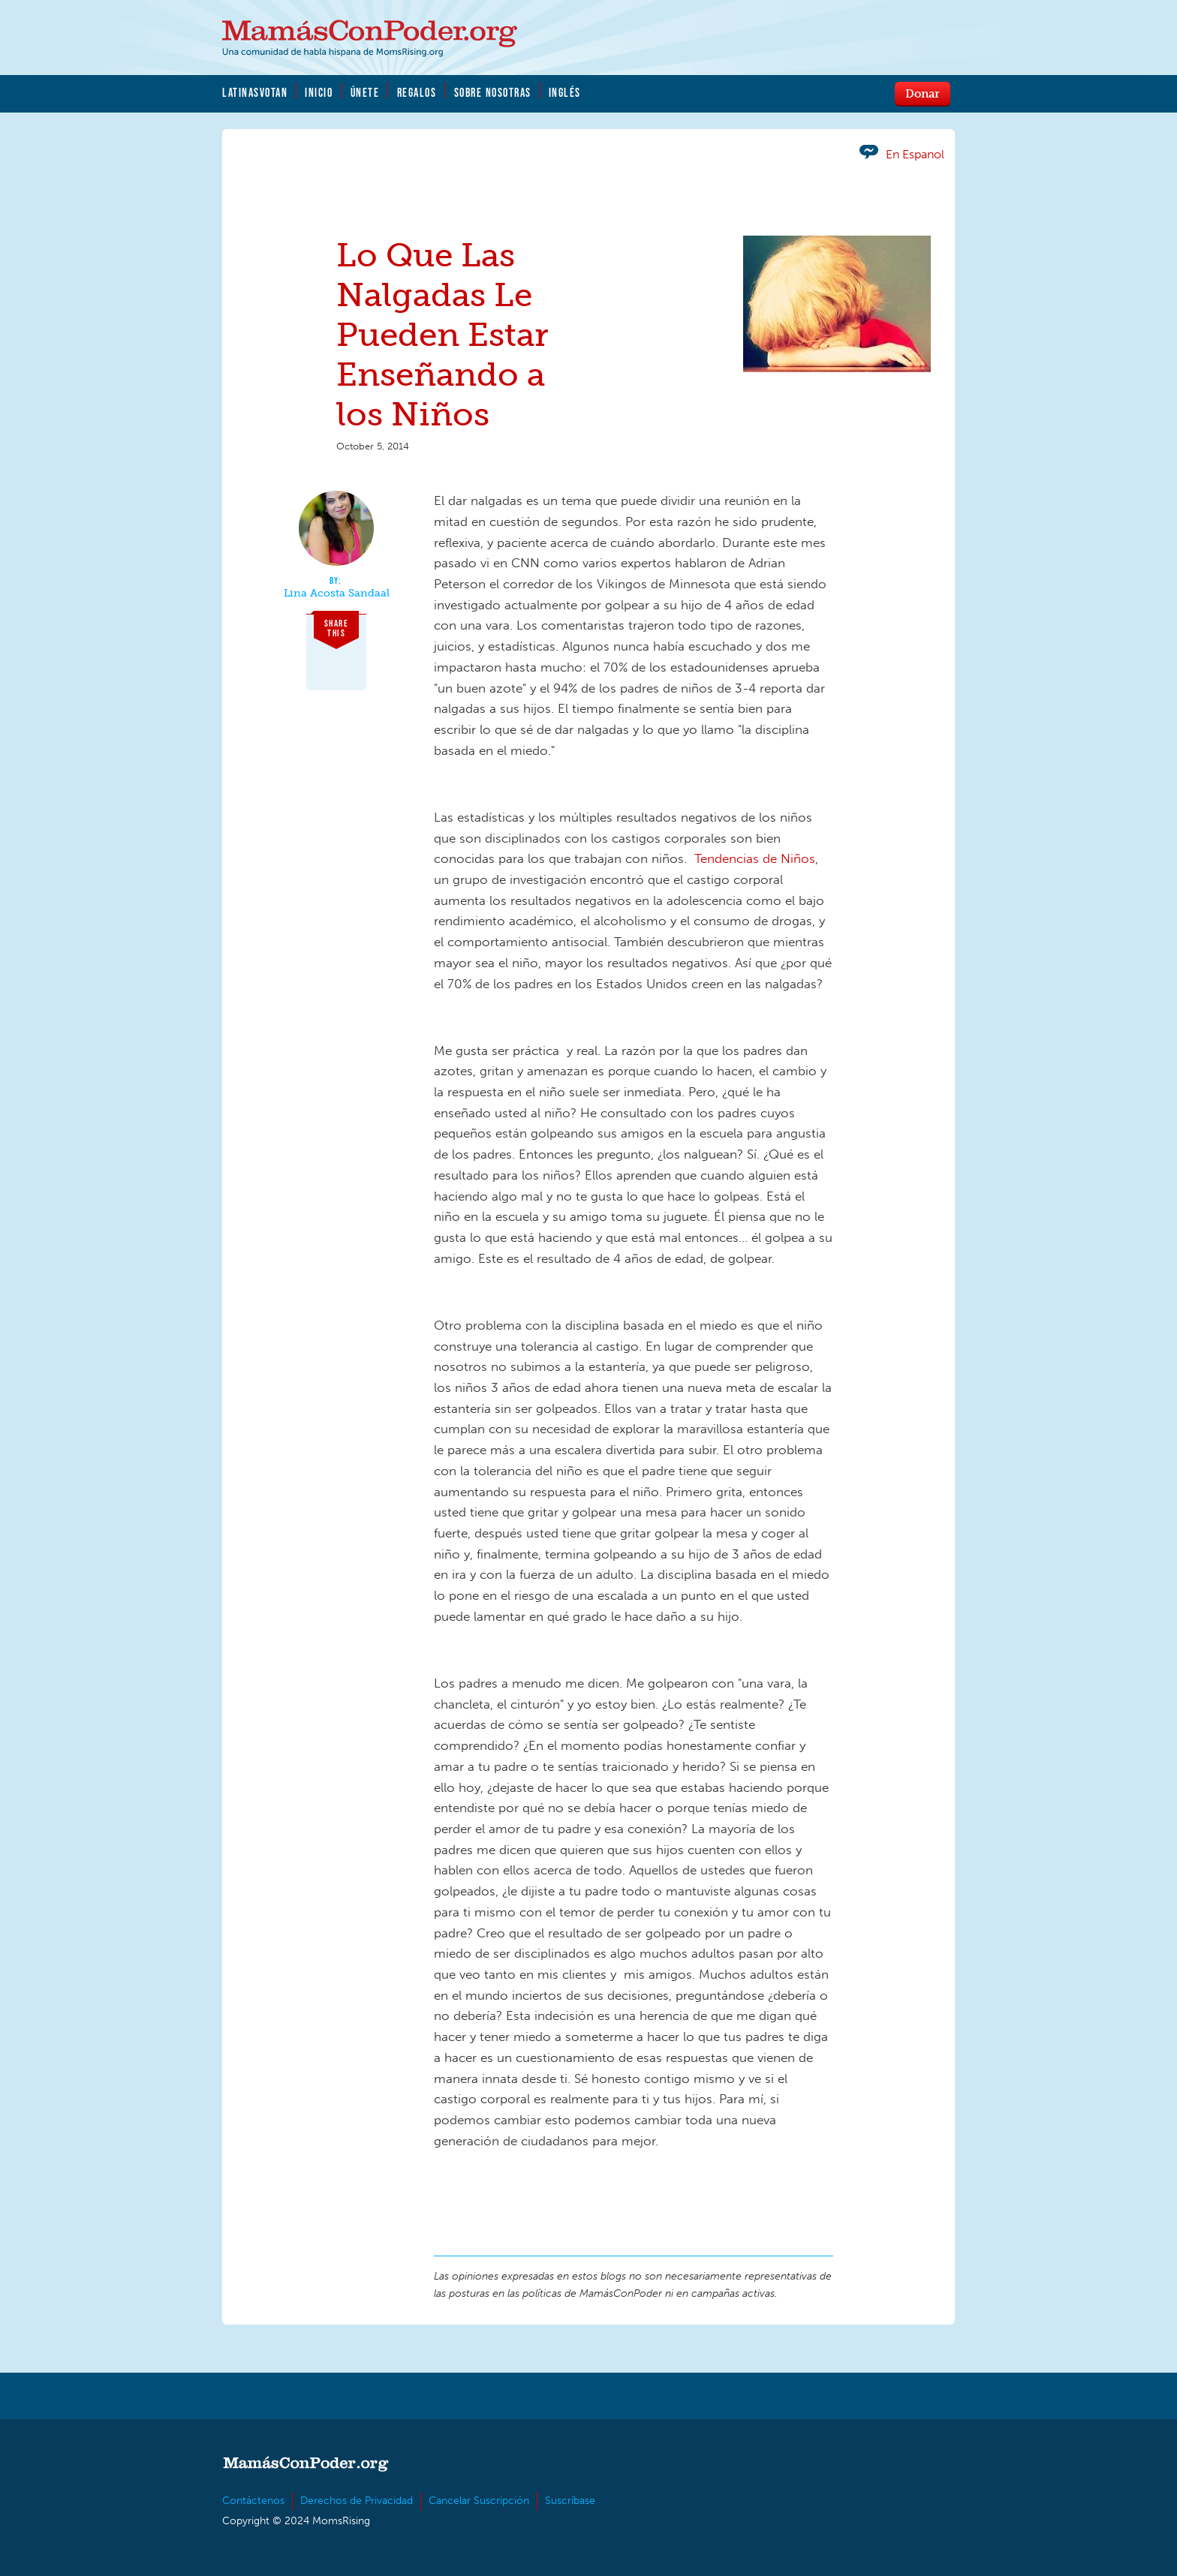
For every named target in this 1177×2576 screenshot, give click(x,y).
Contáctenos (253, 2500)
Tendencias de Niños (754, 858)
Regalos (417, 92)
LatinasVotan (254, 92)
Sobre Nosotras (492, 92)
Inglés (565, 92)
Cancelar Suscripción (479, 2500)
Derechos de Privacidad (356, 2500)
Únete (365, 92)
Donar (922, 93)
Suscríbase (570, 2500)
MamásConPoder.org (369, 38)
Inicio (319, 92)
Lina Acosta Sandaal (337, 593)
